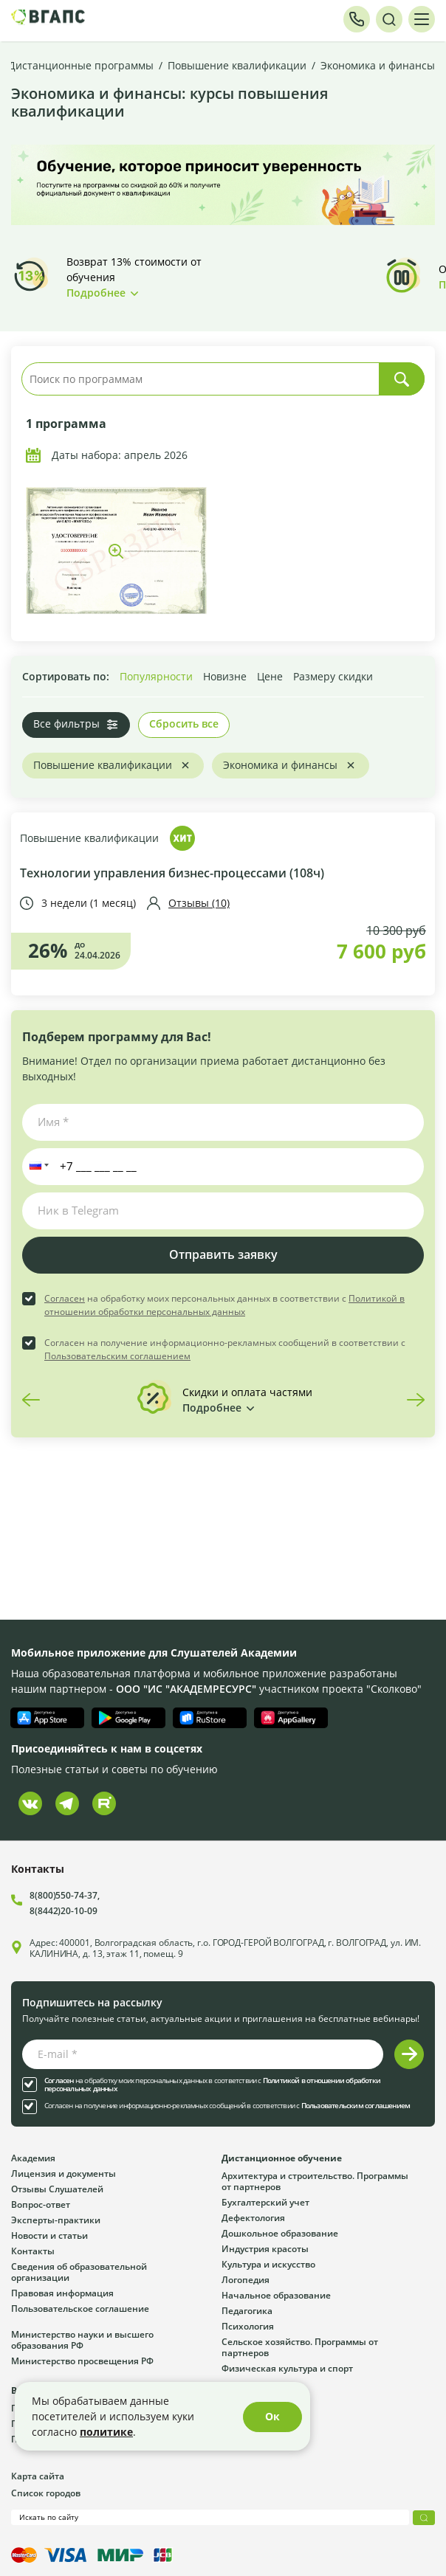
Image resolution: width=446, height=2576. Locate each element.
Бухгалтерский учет (265, 2202)
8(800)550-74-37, (64, 1895)
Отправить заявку (223, 1254)
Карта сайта (37, 2476)
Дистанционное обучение (282, 2158)
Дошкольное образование (280, 2233)
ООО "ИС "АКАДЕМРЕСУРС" (186, 1689)
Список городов (45, 2493)
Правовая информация (62, 2293)
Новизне (225, 676)
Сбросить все (184, 724)
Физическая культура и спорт (287, 2368)
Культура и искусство (268, 2264)
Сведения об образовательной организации (79, 2271)
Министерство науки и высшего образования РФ (82, 2339)
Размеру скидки (333, 676)
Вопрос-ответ (40, 2204)
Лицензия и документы (63, 2173)
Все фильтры (66, 724)
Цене (270, 676)
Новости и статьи (49, 2235)
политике (106, 2432)
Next (416, 1399)
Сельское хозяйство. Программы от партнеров (300, 2346)
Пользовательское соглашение (80, 2308)
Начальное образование (276, 2295)
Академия (33, 2158)
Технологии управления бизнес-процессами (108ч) (172, 873)
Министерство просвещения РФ (82, 2360)
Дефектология (253, 2217)
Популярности (156, 676)
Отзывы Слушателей (57, 2189)
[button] (36, 1166)
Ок (272, 2416)
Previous (31, 1399)
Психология (248, 2326)
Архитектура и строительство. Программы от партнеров (315, 2180)
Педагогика (247, 2310)
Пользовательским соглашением (117, 1355)
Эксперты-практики (55, 2219)
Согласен (64, 1298)
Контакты (33, 2250)
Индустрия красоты (265, 2248)
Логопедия (246, 2279)
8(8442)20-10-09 (63, 1910)
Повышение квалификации (89, 839)
